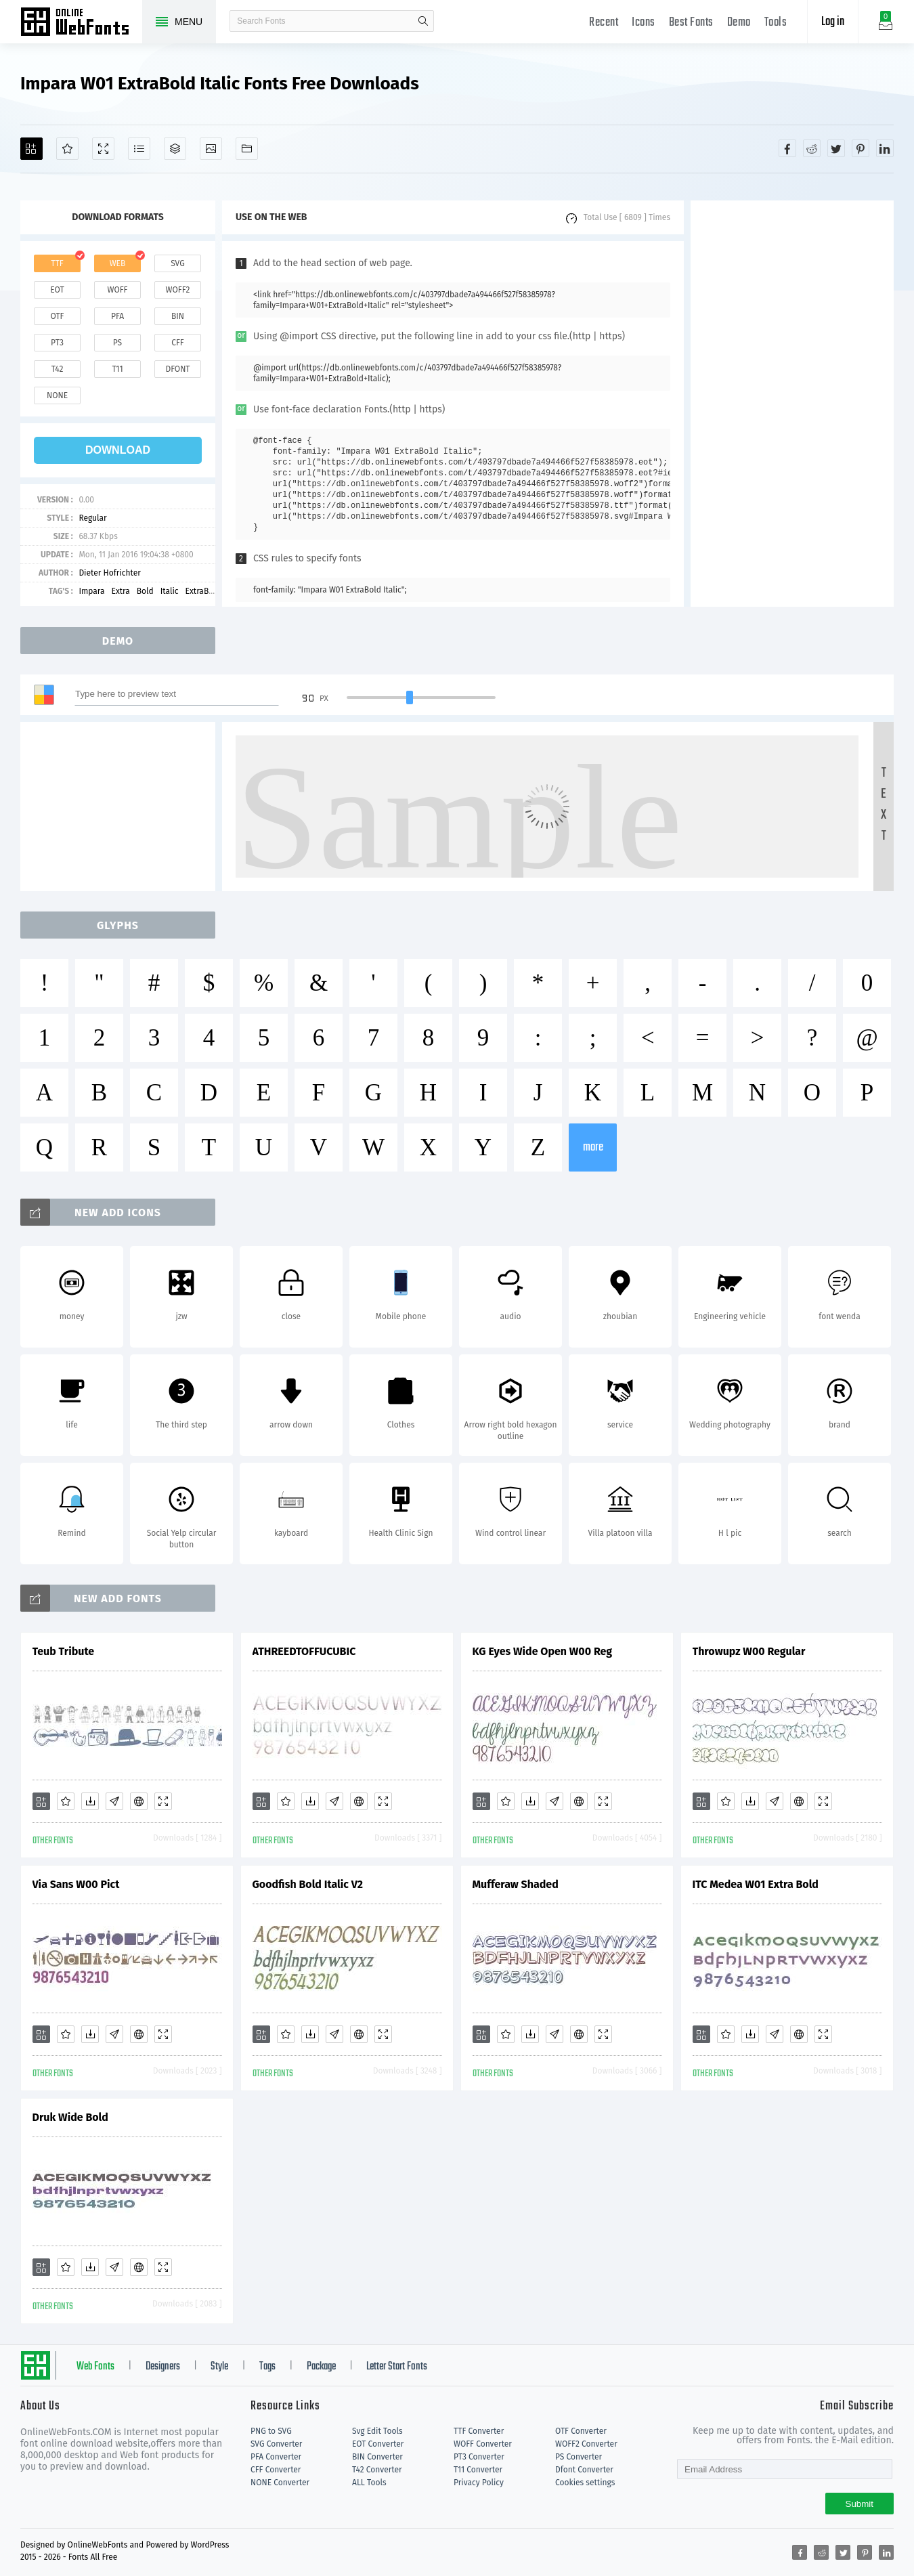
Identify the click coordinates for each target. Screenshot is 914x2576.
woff (117, 290)
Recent (603, 23)
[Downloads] (90, 1801)
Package (321, 2367)
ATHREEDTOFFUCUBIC (304, 1651)
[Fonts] (247, 148)
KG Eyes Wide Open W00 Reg (543, 1651)
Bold (145, 591)
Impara (91, 591)
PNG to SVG (271, 2431)
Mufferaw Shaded (516, 1884)
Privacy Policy (479, 2482)
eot (57, 290)
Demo (739, 23)
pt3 (57, 342)
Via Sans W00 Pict (76, 1884)
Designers (163, 2367)
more (593, 1147)
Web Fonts (95, 2367)
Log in (832, 22)
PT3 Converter (479, 2457)
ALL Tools (369, 2482)
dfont (177, 369)
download (117, 450)
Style (219, 2367)
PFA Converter (276, 2457)
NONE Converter (280, 2482)
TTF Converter (479, 2431)
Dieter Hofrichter (109, 573)
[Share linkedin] (885, 148)
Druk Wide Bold (70, 2117)
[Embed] (139, 1801)
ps (117, 342)
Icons (643, 23)
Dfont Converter (584, 2469)
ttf (57, 263)
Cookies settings (585, 2482)
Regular (92, 518)
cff (177, 342)
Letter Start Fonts (396, 2367)
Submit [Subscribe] (859, 2504)
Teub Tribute (63, 1651)
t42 (57, 369)
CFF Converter (276, 2469)
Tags (267, 2367)
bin (177, 316)
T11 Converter (478, 2469)
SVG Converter (276, 2444)
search (423, 21)
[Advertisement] (792, 403)
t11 (117, 369)
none (57, 395)
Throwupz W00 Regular (749, 1651)
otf (57, 316)
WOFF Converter (483, 2444)
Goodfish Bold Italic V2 (308, 1884)
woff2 (178, 290)
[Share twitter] (836, 148)
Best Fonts (691, 23)
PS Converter (578, 2457)
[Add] (31, 148)
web (118, 263)
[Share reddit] (812, 148)
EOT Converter (378, 2444)
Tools (775, 23)
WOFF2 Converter (586, 2444)
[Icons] (211, 148)
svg (177, 263)
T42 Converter (377, 2469)
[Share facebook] (787, 148)
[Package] (175, 148)
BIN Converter (377, 2457)
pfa (117, 316)
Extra (120, 591)
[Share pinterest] (860, 148)
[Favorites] (67, 148)
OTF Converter (581, 2431)
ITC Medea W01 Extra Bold (756, 1884)
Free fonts (81, 23)
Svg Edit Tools (377, 2431)
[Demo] (103, 148)
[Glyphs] (139, 148)
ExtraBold (203, 591)
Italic (169, 591)
